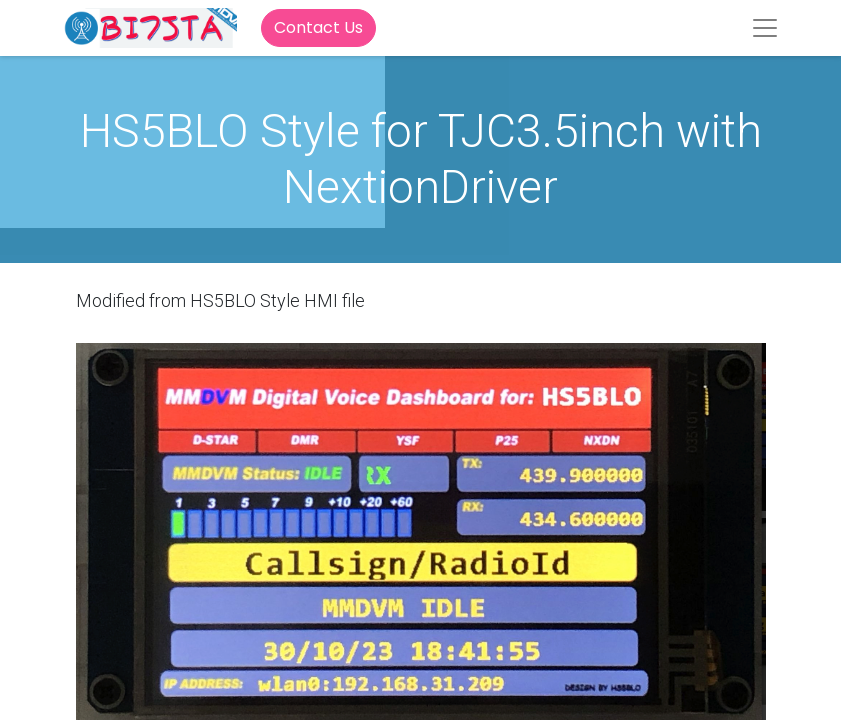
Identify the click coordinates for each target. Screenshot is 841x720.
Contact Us (318, 27)
